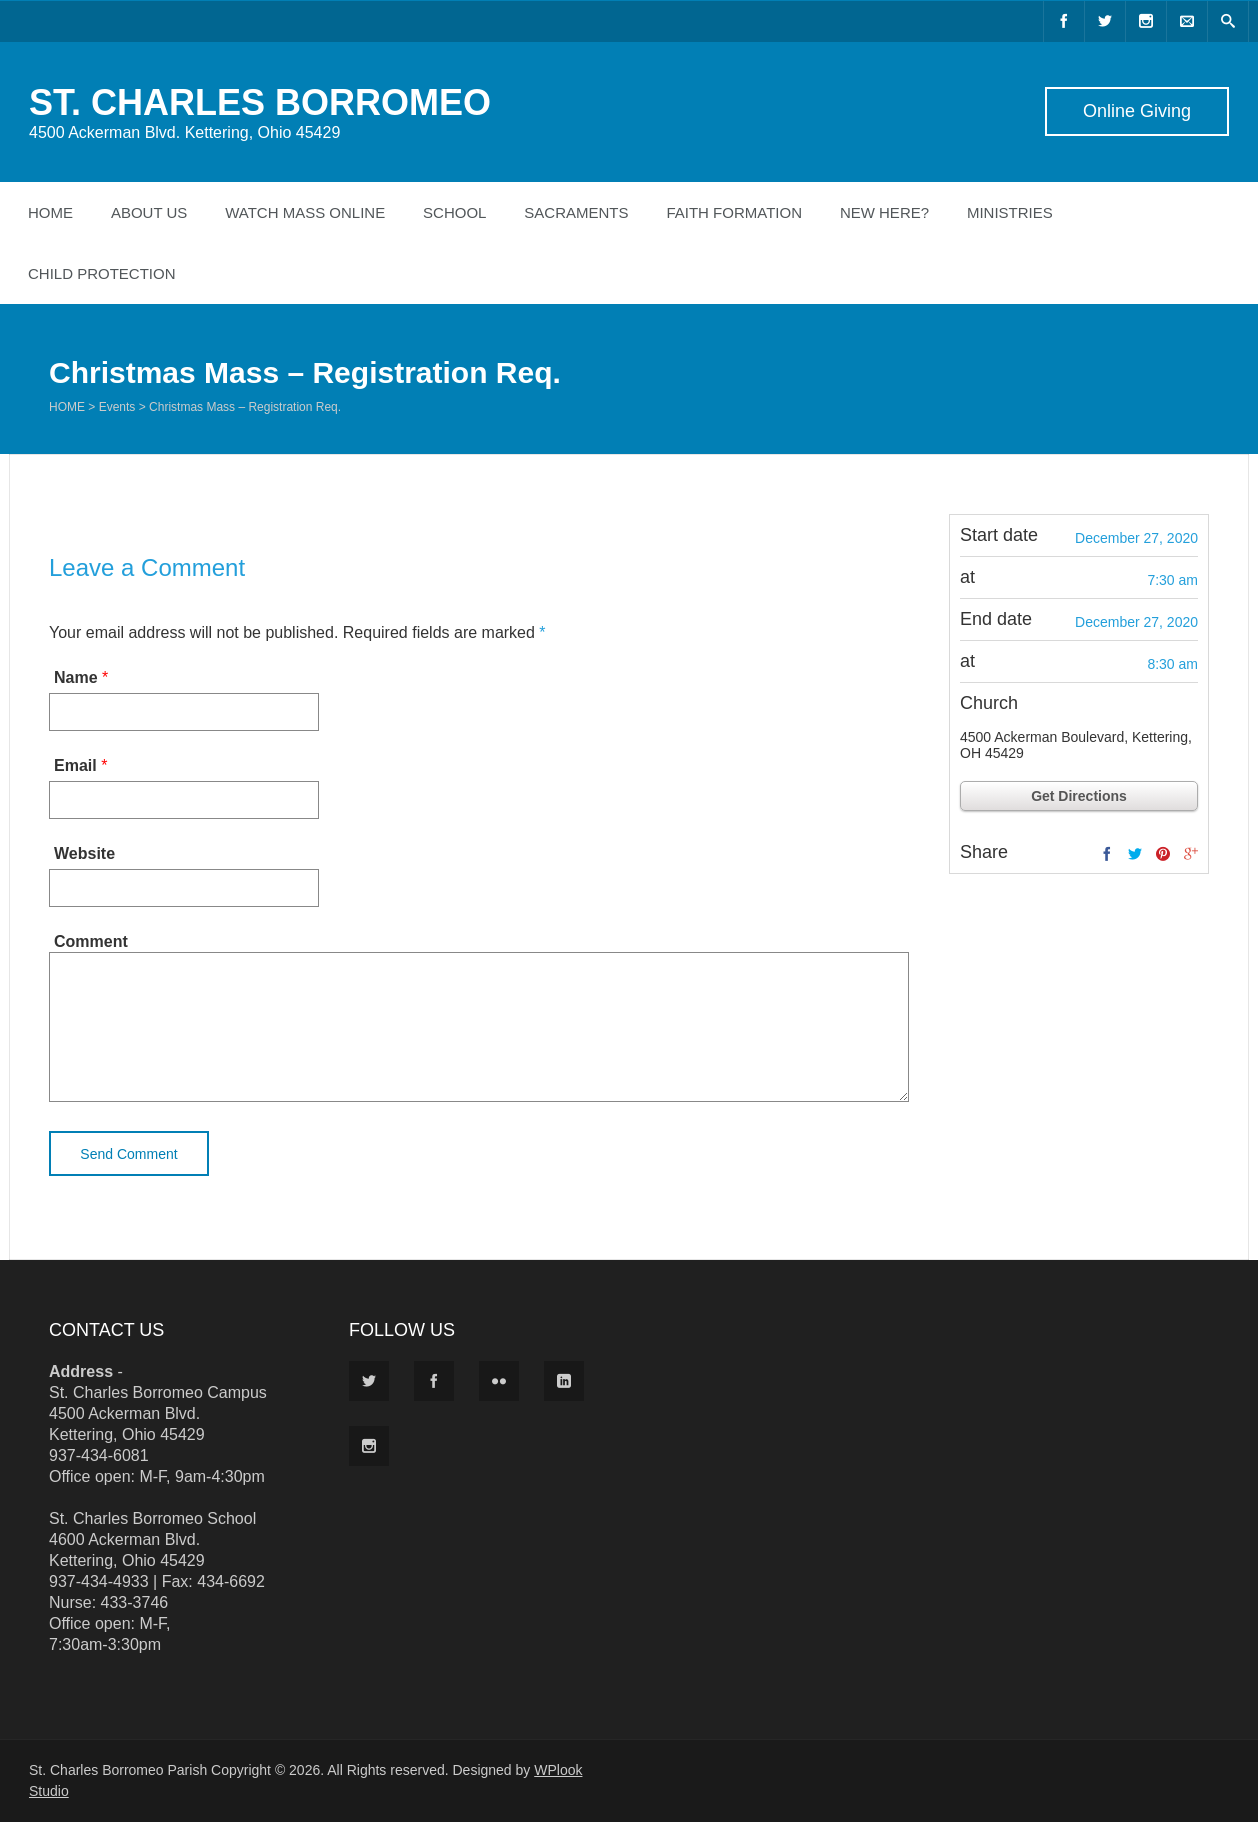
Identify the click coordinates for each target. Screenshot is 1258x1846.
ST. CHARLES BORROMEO (260, 102)
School (454, 212)
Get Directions (1079, 796)
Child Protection (102, 273)
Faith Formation (734, 212)
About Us (149, 212)
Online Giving (1137, 111)
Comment (91, 941)
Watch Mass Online (305, 212)
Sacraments (576, 212)
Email (75, 765)
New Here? (884, 212)
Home (50, 212)
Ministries (1010, 212)
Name (76, 677)
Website (84, 853)
